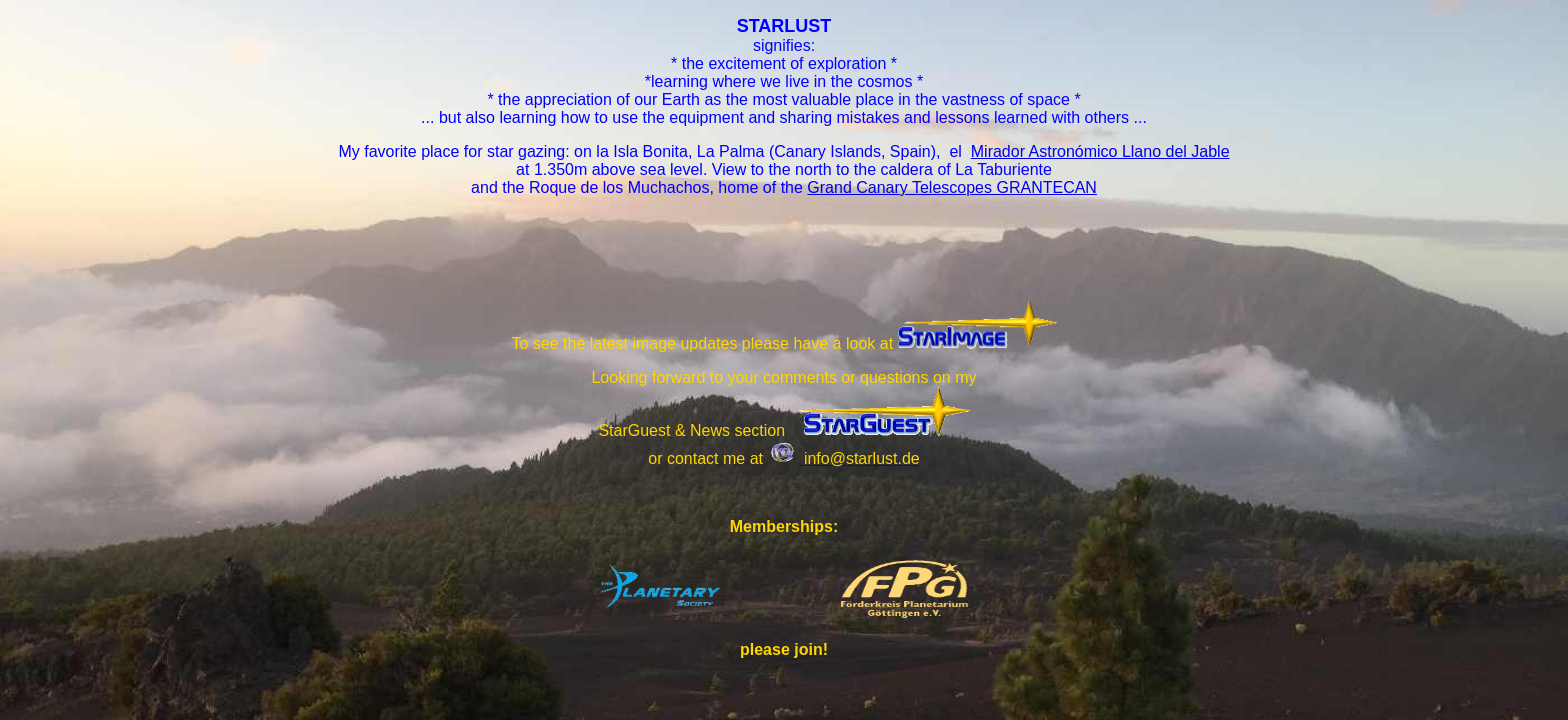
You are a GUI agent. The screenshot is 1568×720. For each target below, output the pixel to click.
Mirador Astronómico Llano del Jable (1100, 151)
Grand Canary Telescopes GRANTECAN (952, 187)
